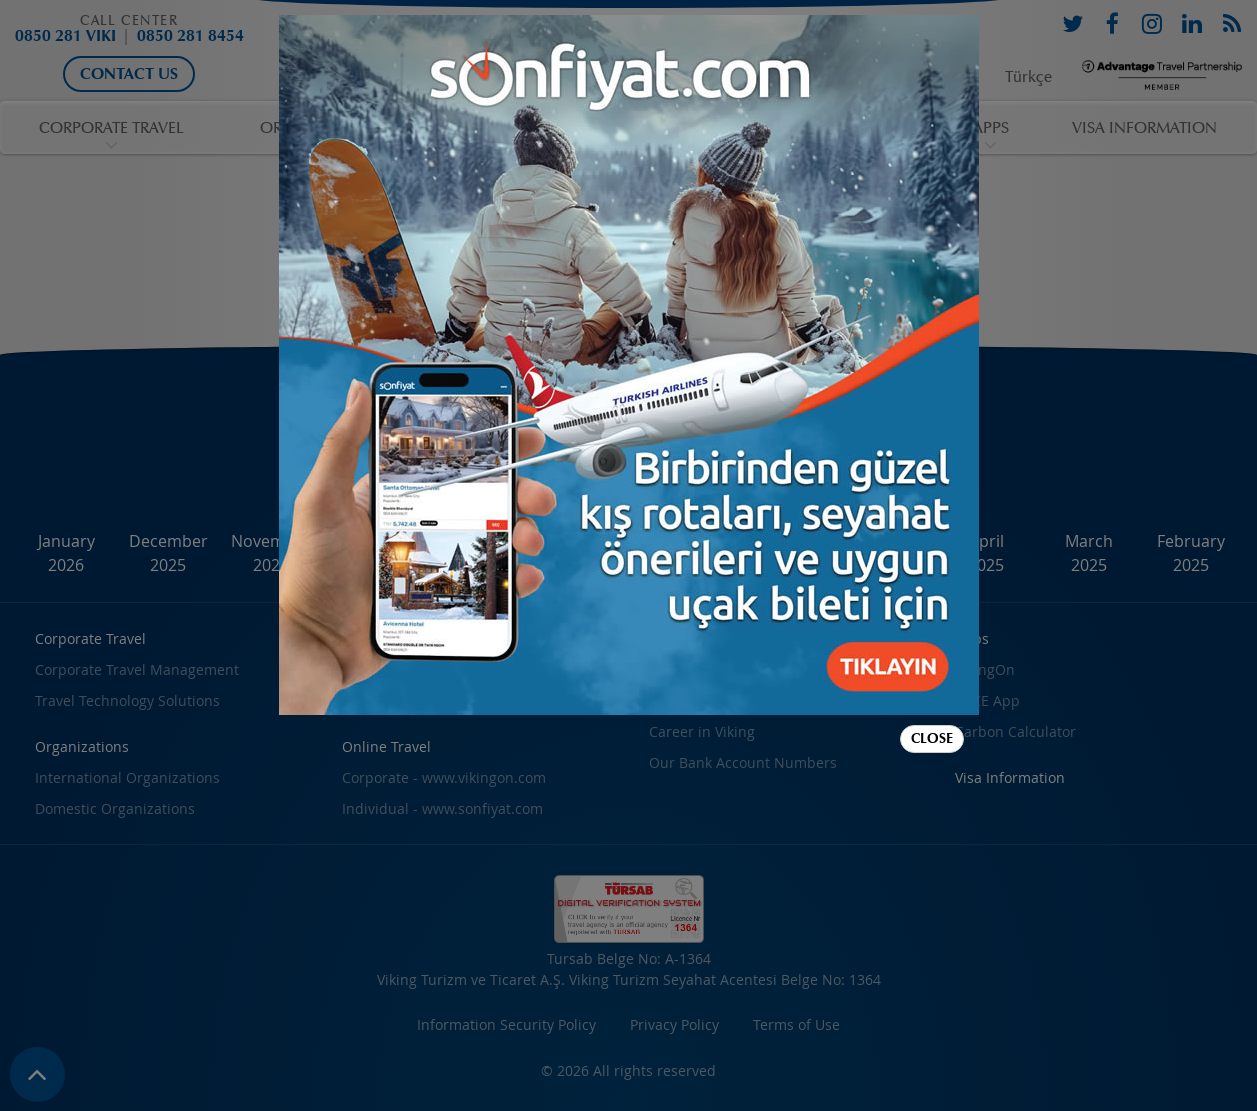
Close (932, 738)
